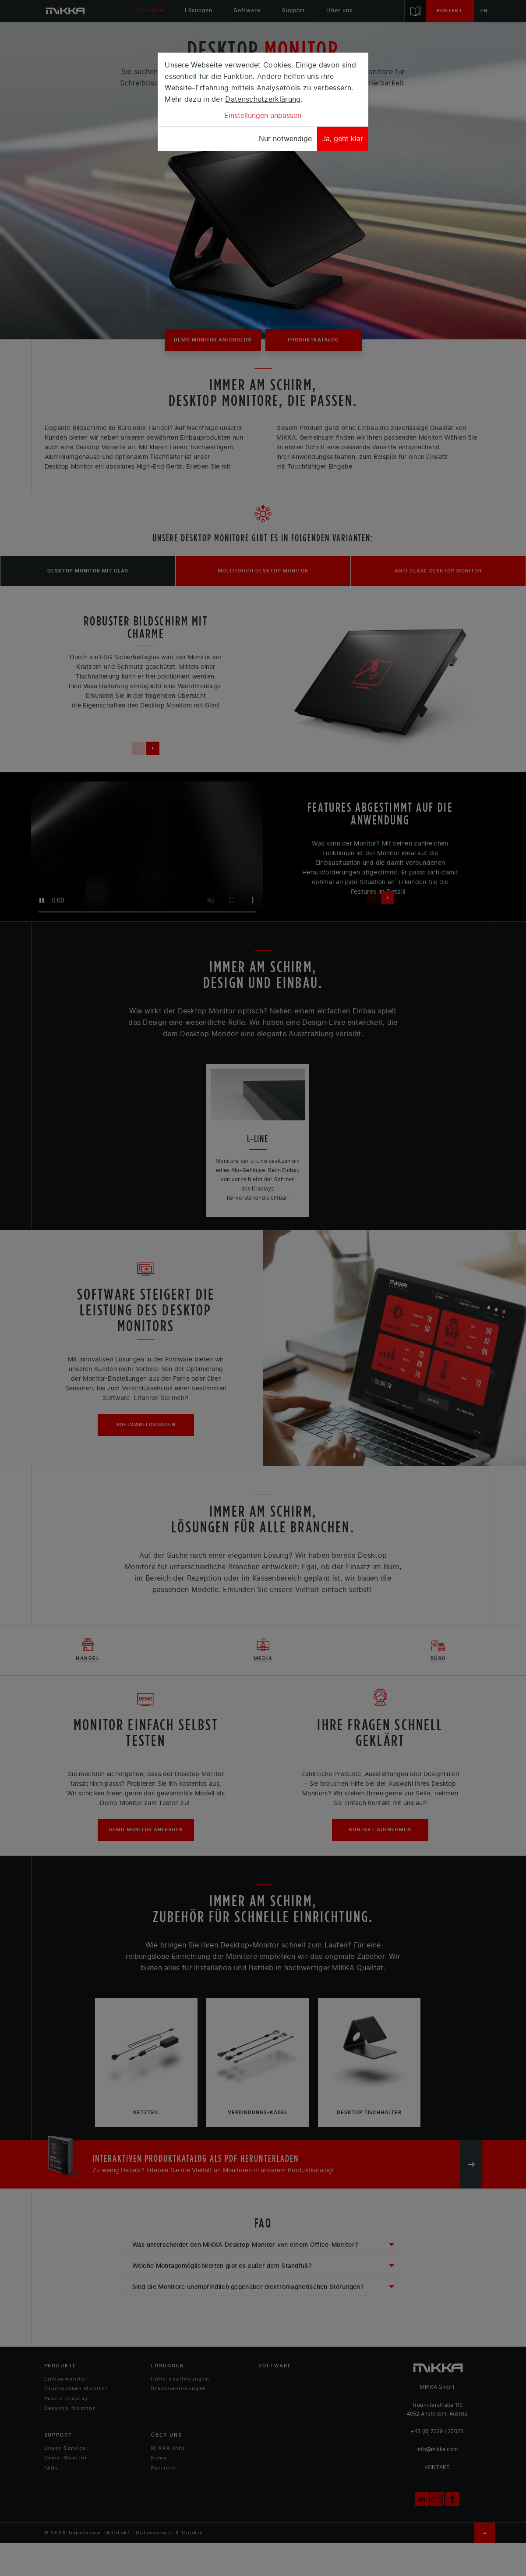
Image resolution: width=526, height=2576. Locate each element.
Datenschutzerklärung (262, 99)
